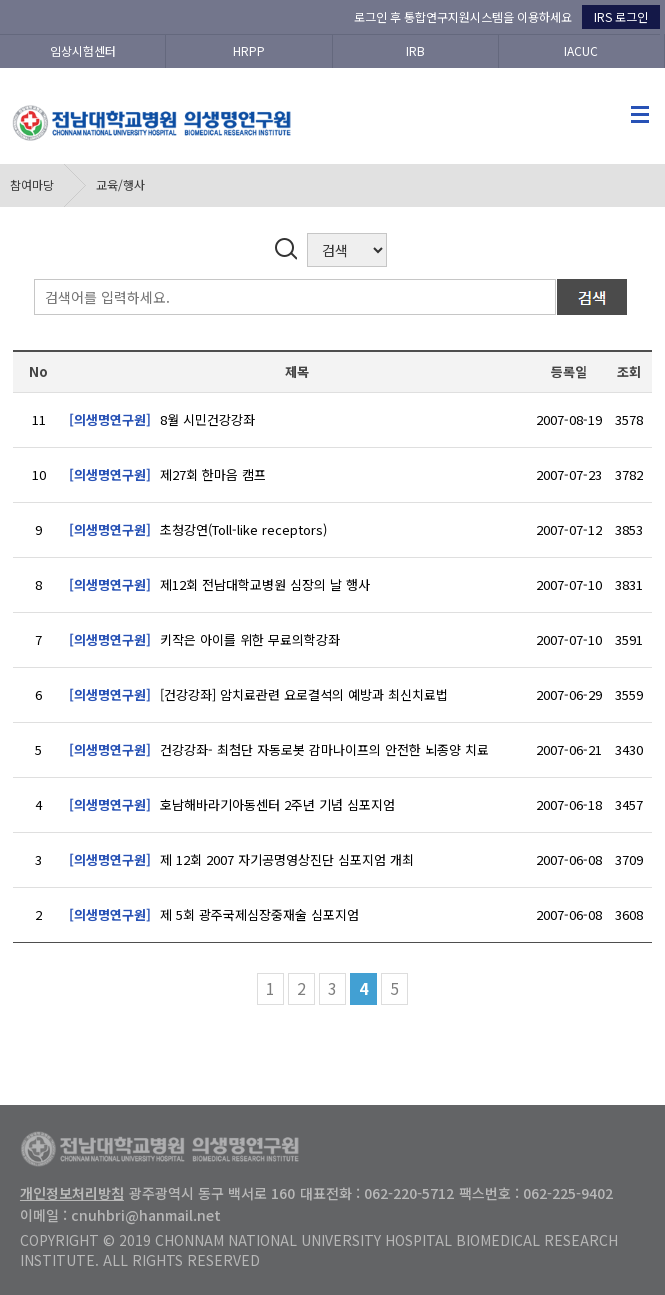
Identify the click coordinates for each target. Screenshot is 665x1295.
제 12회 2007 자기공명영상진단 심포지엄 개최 (241, 859)
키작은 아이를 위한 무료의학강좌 (204, 639)
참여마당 (32, 184)
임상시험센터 (83, 50)
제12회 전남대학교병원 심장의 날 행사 (219, 584)
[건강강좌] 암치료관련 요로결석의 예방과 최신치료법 (258, 694)
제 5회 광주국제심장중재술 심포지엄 (214, 914)
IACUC (581, 50)
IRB (415, 50)
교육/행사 (120, 184)
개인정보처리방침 (72, 1193)
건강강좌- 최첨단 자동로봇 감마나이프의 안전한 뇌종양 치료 (279, 749)
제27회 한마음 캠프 (167, 474)
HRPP (249, 50)
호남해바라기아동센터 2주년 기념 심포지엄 (232, 804)
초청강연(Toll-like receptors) (198, 529)
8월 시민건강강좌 (162, 419)
